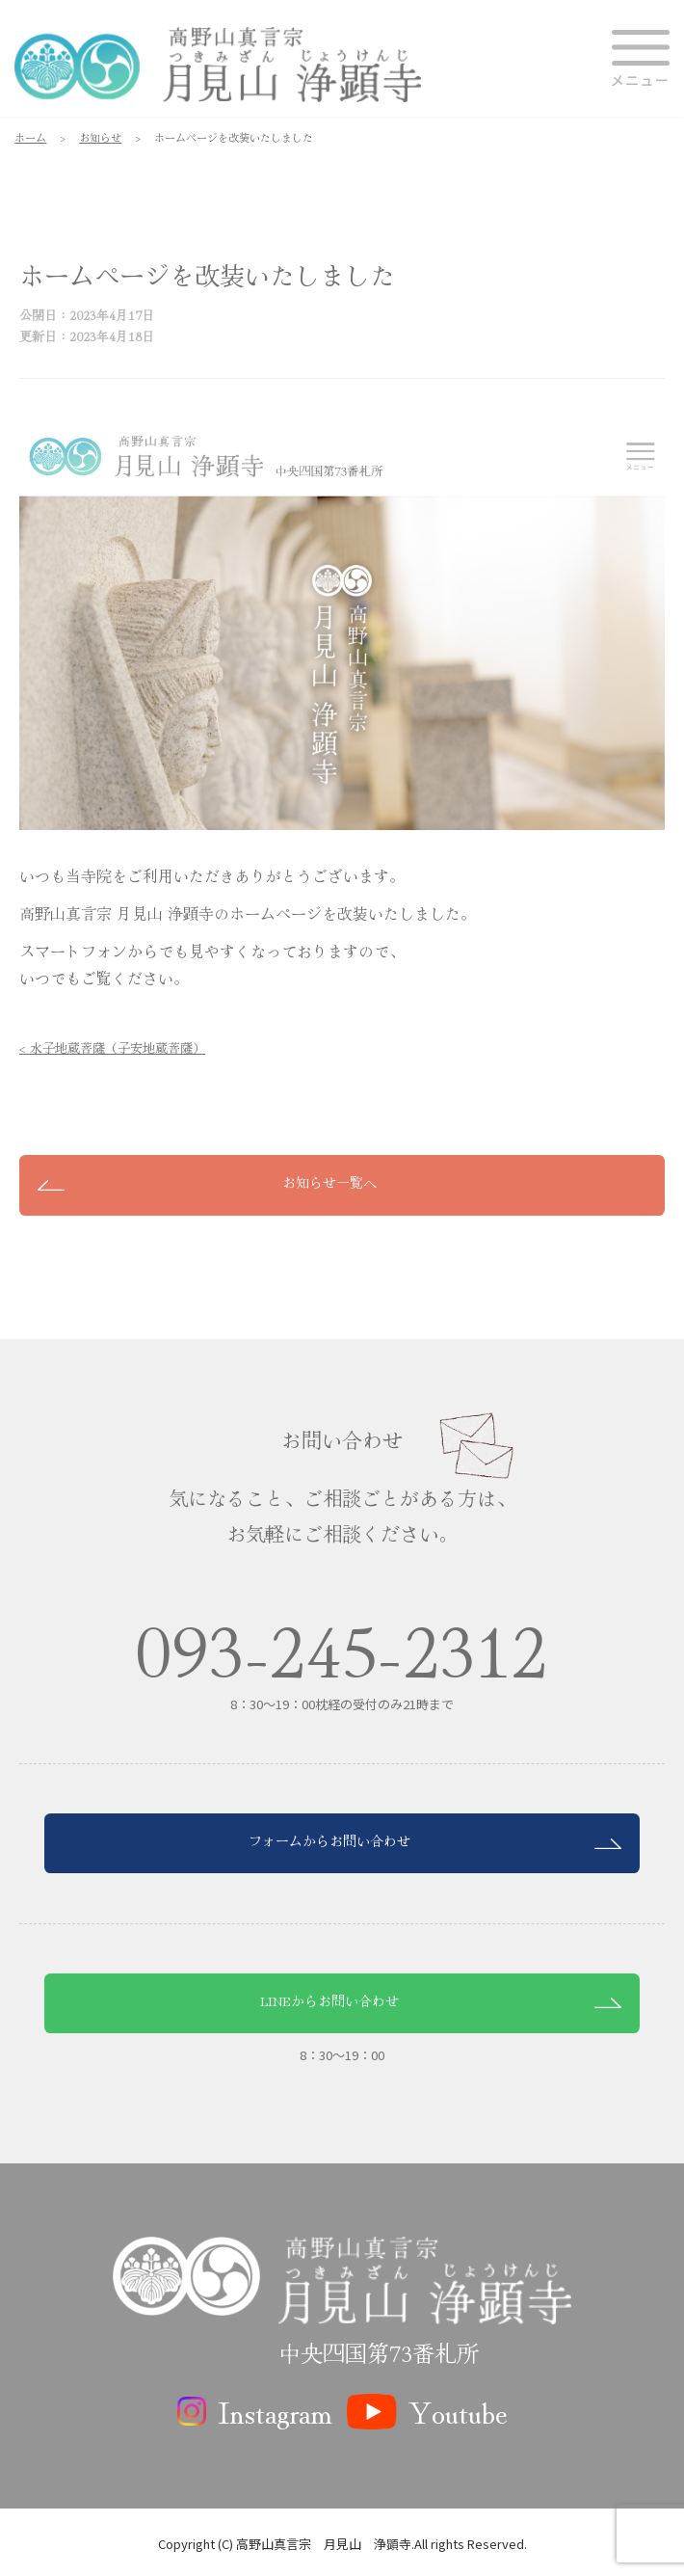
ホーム (30, 137)
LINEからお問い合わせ (329, 2000)
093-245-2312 (341, 1648)
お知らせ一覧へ (329, 1182)
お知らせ (100, 137)
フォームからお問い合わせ (329, 1840)
